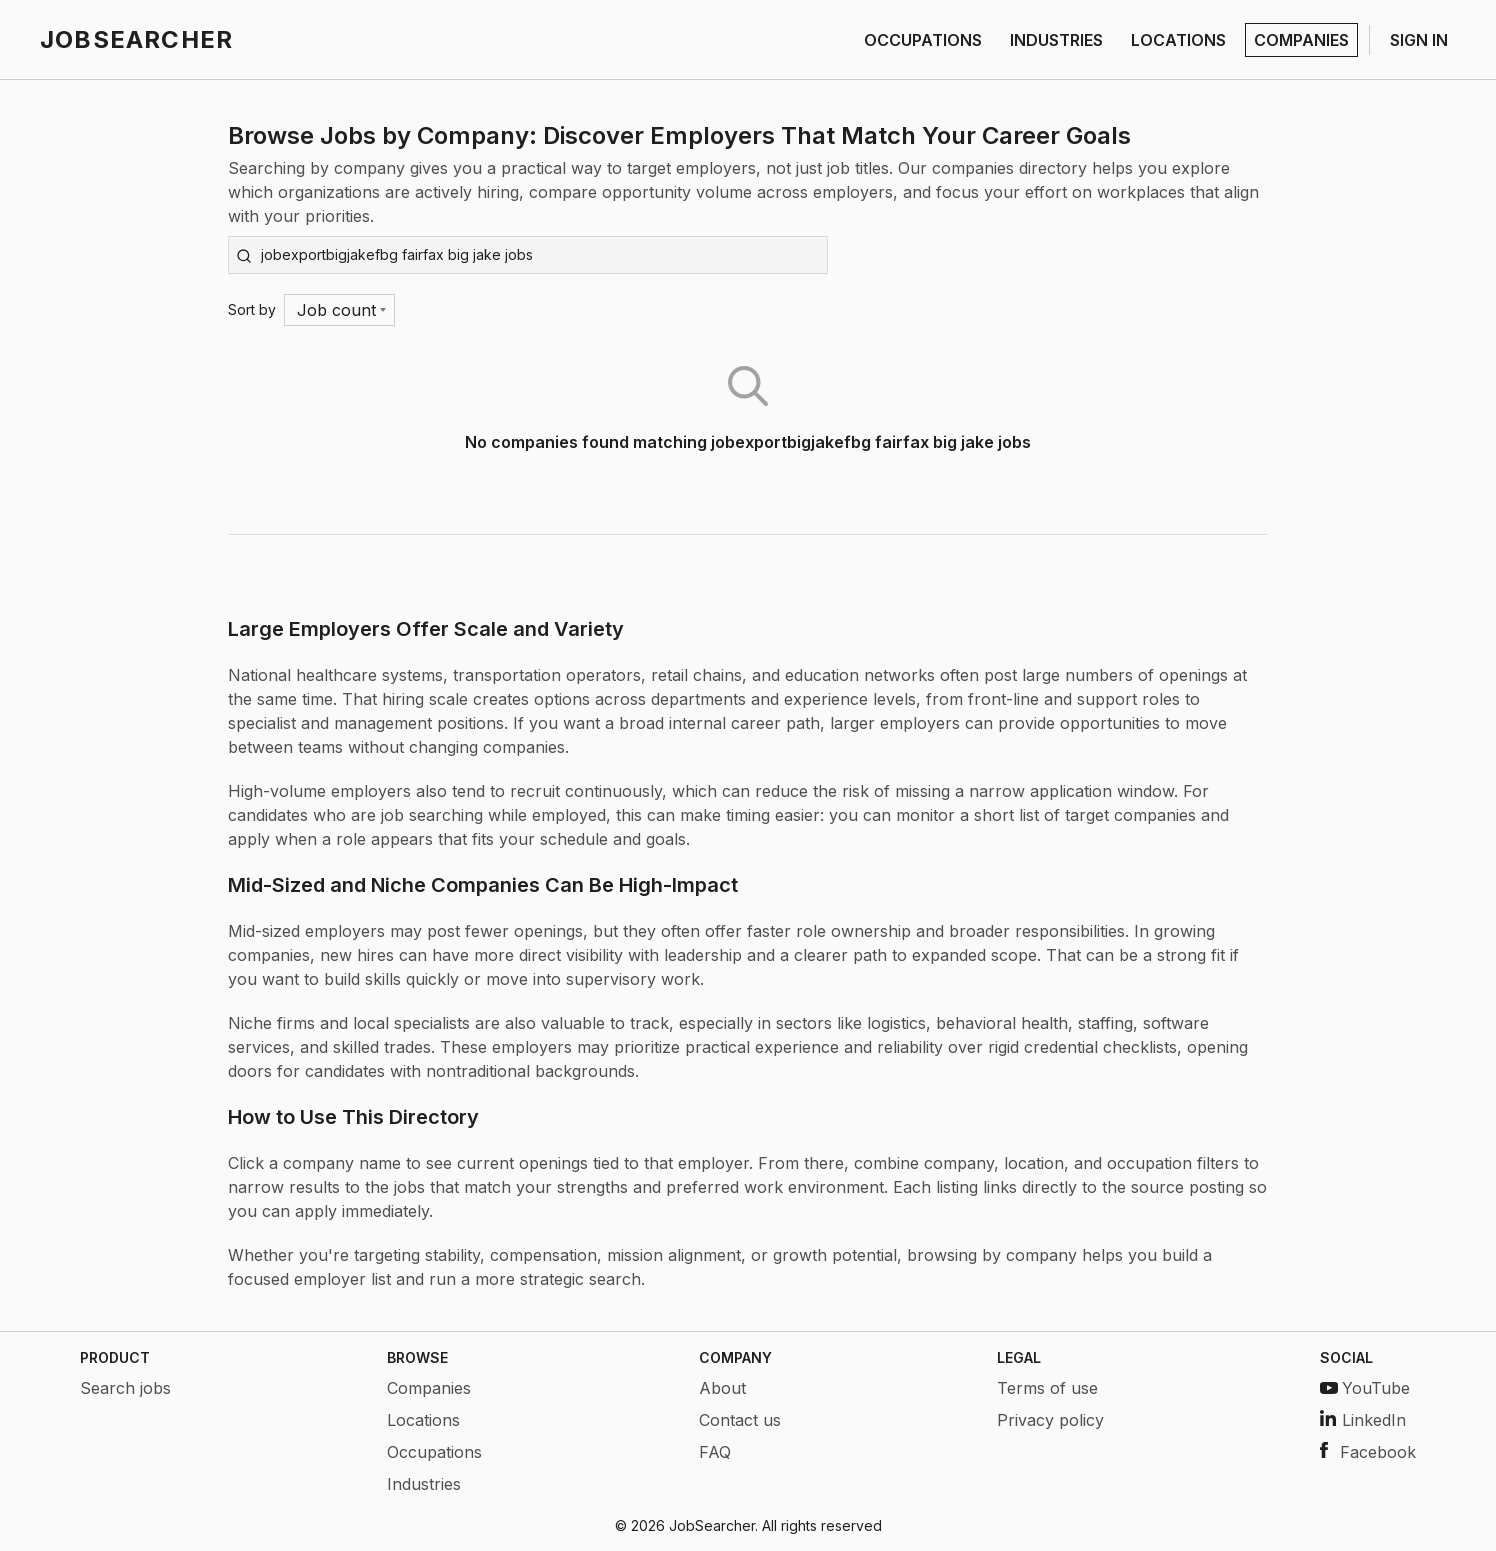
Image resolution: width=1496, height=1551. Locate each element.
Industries (424, 1484)
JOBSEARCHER (136, 39)
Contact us (740, 1420)
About (722, 1388)
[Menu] (339, 310)
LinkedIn (1363, 1420)
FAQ (715, 1452)
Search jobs (125, 1388)
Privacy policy (1050, 1420)
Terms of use (1047, 1388)
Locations (423, 1420)
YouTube (1365, 1388)
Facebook (1368, 1452)
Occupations (434, 1452)
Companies (429, 1388)
